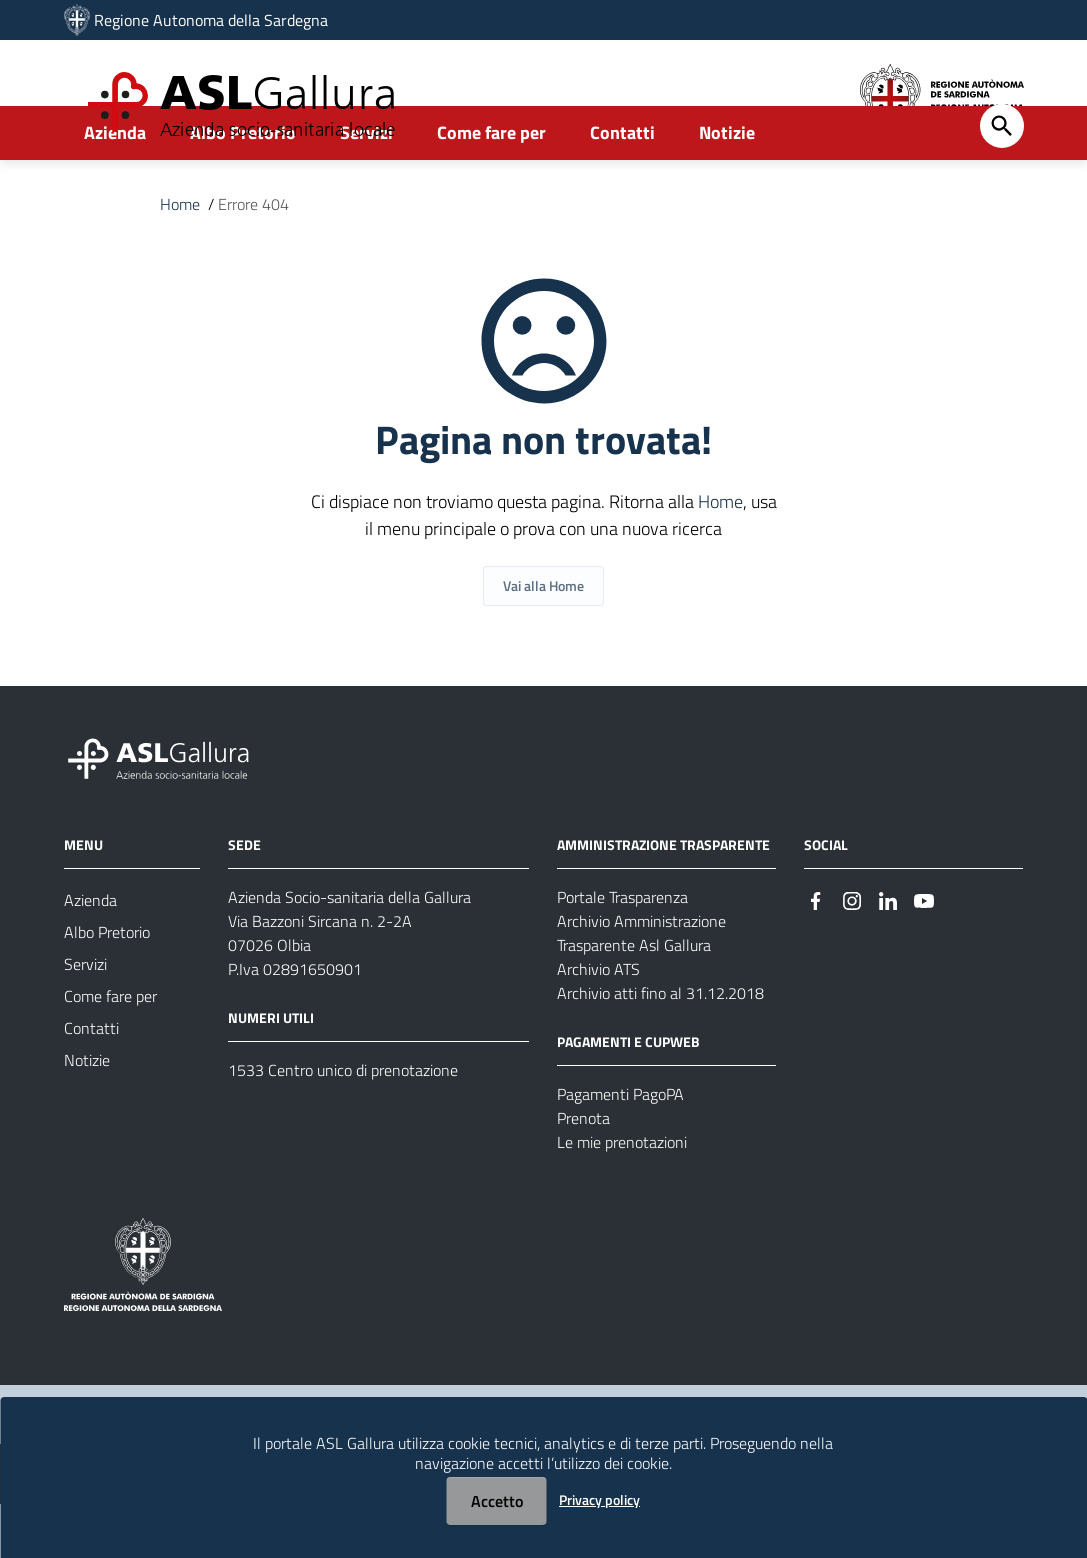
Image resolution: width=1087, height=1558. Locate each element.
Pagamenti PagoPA (620, 1148)
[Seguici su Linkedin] (888, 952)
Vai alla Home (543, 639)
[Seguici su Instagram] (852, 952)
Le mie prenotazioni (622, 1196)
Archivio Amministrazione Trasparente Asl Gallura (641, 987)
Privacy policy (599, 1499)
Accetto (497, 1501)
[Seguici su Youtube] (924, 952)
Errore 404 (253, 258)
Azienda (115, 186)
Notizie (727, 186)
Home (180, 258)
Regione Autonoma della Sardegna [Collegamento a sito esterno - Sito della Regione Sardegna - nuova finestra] (211, 20)
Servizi (366, 186)
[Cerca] (1002, 180)
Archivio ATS (598, 1023)
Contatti (622, 186)
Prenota (583, 1172)
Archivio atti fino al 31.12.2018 (660, 1047)
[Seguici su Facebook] (816, 952)
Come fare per (491, 186)
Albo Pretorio (243, 186)
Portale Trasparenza (622, 951)
